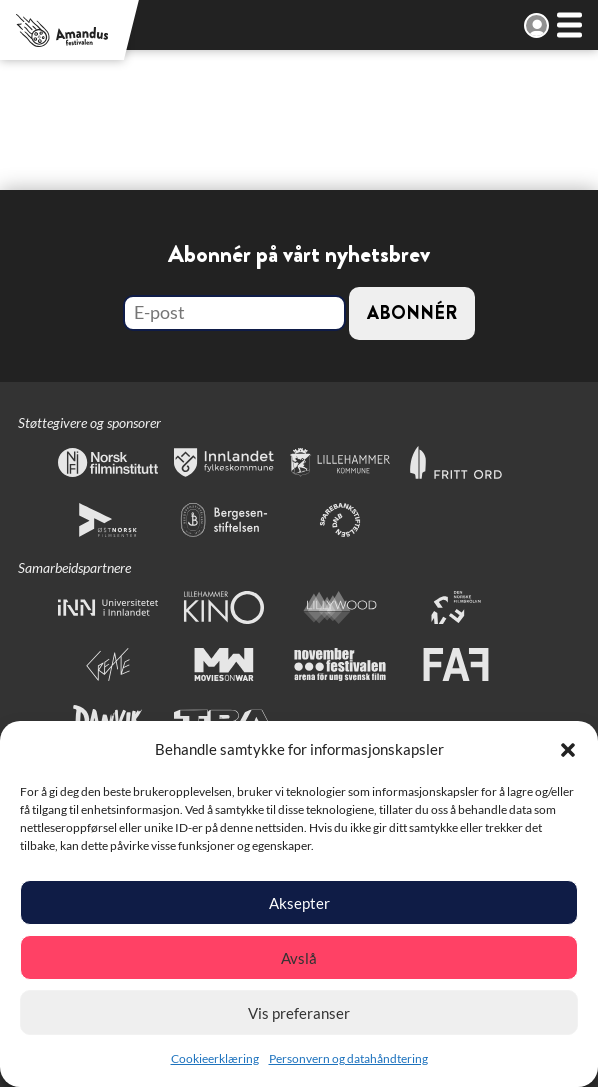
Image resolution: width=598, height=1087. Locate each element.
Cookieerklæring (215, 1058)
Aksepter (299, 903)
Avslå (299, 958)
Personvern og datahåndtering (348, 1058)
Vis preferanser (299, 1013)
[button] (568, 750)
